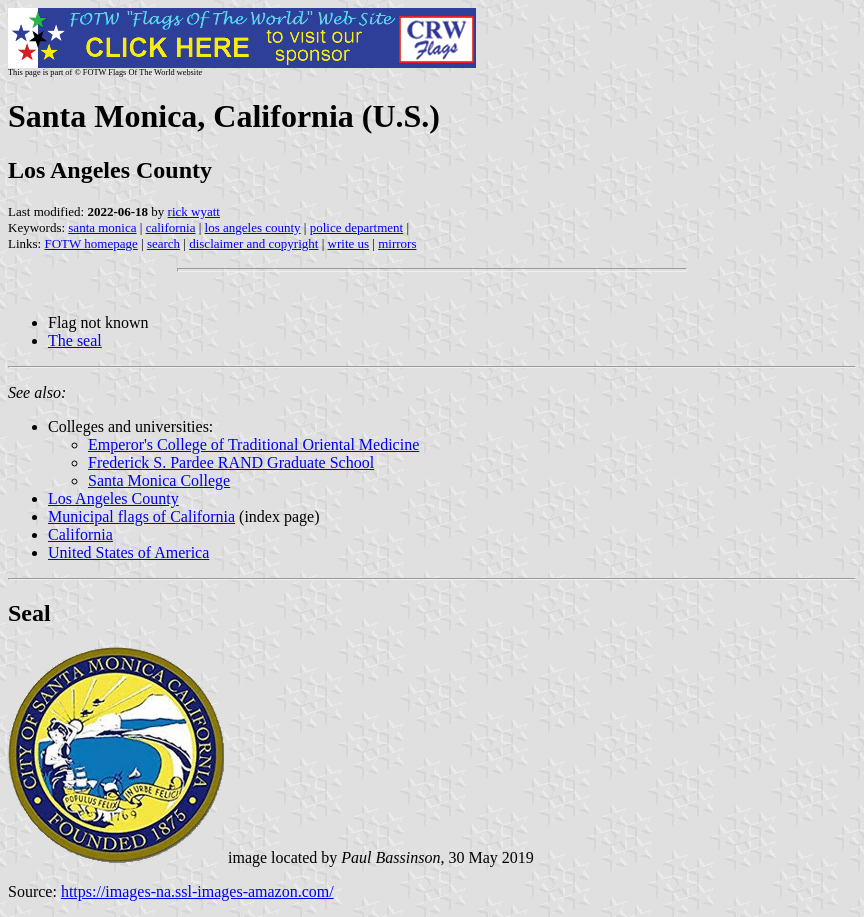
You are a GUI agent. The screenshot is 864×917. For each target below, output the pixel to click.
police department (357, 227)
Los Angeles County (113, 498)
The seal (75, 340)
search (163, 243)
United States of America (128, 552)
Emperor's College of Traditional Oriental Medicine (253, 444)
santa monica (102, 227)
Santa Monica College (159, 480)
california (171, 227)
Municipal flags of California (141, 516)
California (80, 534)
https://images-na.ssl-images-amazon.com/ (197, 891)
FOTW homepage (90, 243)
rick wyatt (194, 211)
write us (349, 243)
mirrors (397, 243)
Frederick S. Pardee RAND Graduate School (231, 462)
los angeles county (253, 227)
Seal (29, 613)
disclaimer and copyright (253, 243)
